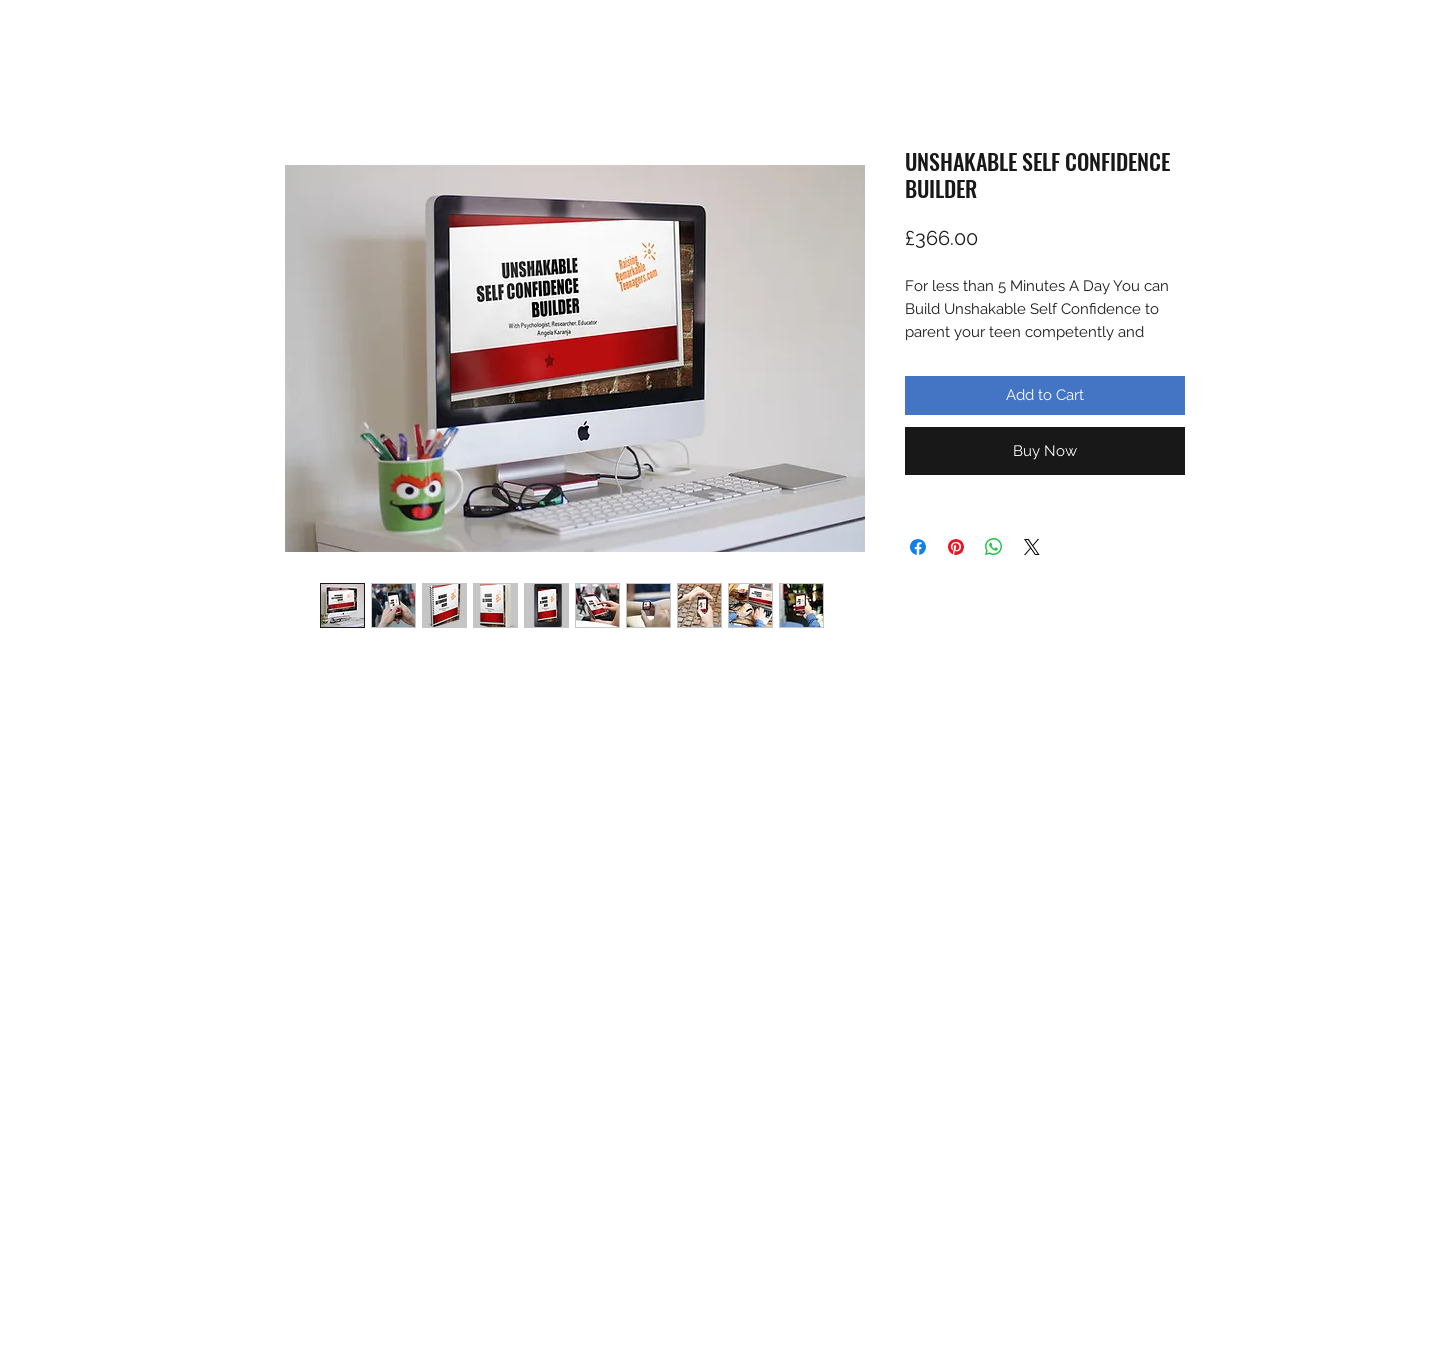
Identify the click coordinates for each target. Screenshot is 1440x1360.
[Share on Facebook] (918, 547)
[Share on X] (1032, 547)
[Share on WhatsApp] (994, 547)
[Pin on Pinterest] (956, 547)
